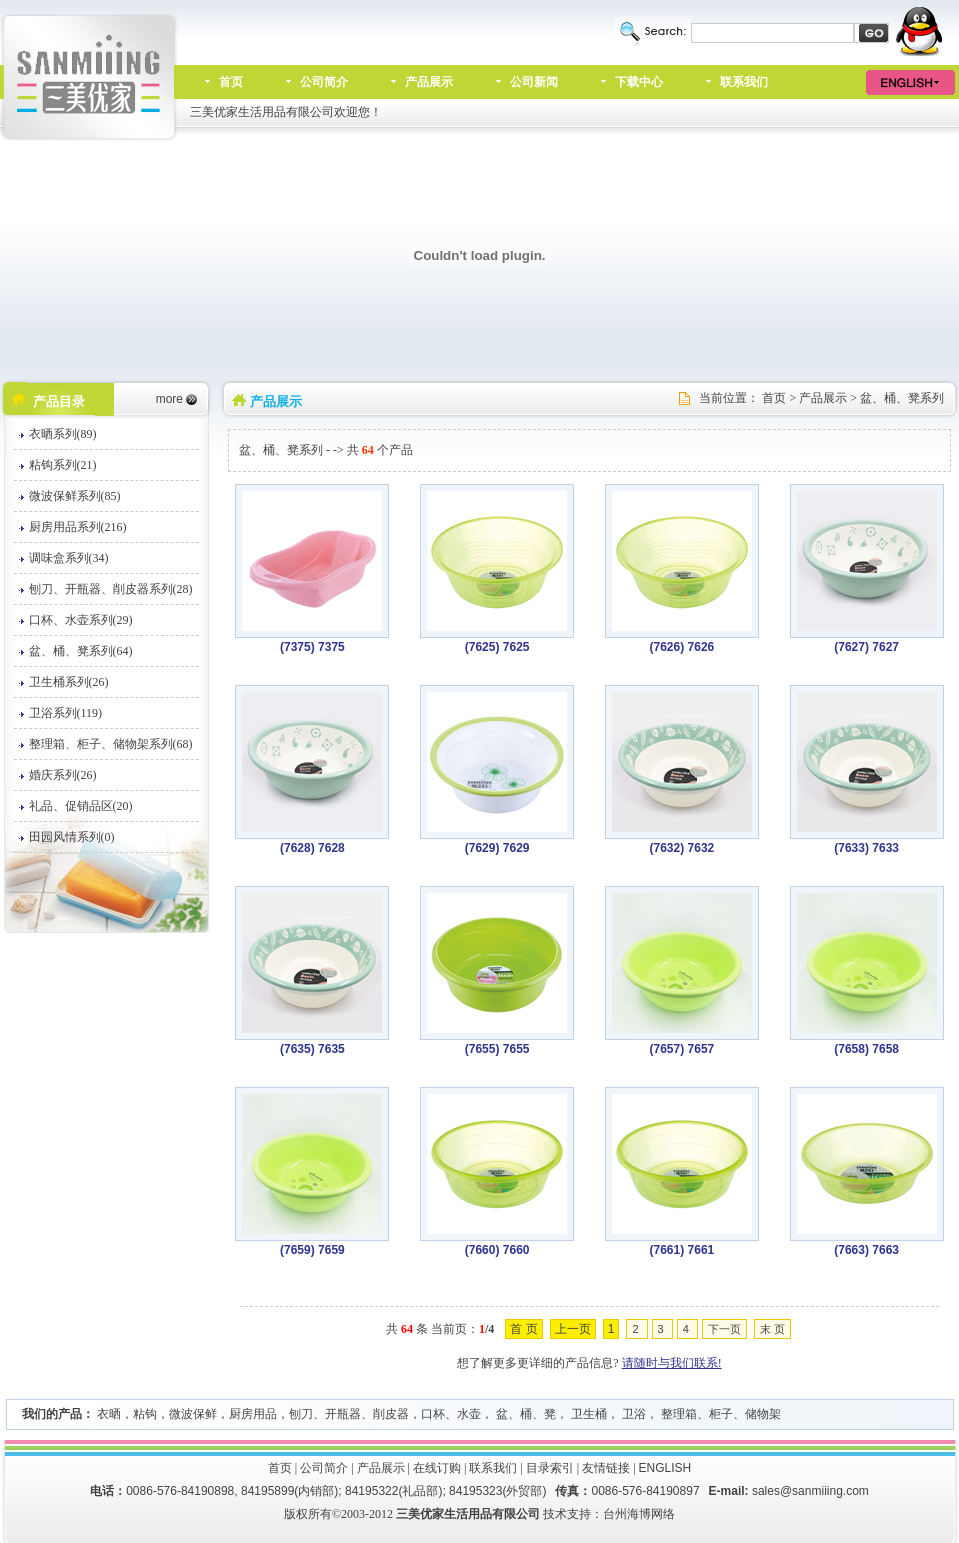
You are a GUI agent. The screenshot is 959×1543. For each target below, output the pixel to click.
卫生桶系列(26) (69, 682)
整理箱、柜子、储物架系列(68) (111, 744)
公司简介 (324, 82)
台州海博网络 (639, 1514)
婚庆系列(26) (63, 775)
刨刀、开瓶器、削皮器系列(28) (111, 589)
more (169, 399)
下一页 (724, 1329)
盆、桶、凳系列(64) (81, 651)
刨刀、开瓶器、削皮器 (349, 1414)
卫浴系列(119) (66, 713)
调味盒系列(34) (69, 558)
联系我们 (744, 82)
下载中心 (639, 82)
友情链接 (606, 1468)
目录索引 (550, 1468)
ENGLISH (665, 1468)
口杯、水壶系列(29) (81, 620)
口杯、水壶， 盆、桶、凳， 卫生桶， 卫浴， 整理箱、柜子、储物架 (601, 1414)
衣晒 (109, 1414)
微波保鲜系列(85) (75, 496)
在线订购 (437, 1468)
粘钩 (145, 1414)
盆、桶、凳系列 (902, 398)
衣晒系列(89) (63, 434)
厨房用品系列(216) (78, 527)
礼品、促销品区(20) (81, 806)
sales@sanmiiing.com (810, 1491)
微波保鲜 (193, 1414)
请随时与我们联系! (672, 1363)
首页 (231, 82)
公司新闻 (534, 82)
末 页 (772, 1329)
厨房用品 (253, 1414)
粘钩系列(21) (63, 465)
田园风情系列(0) (72, 837)
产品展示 (429, 82)
